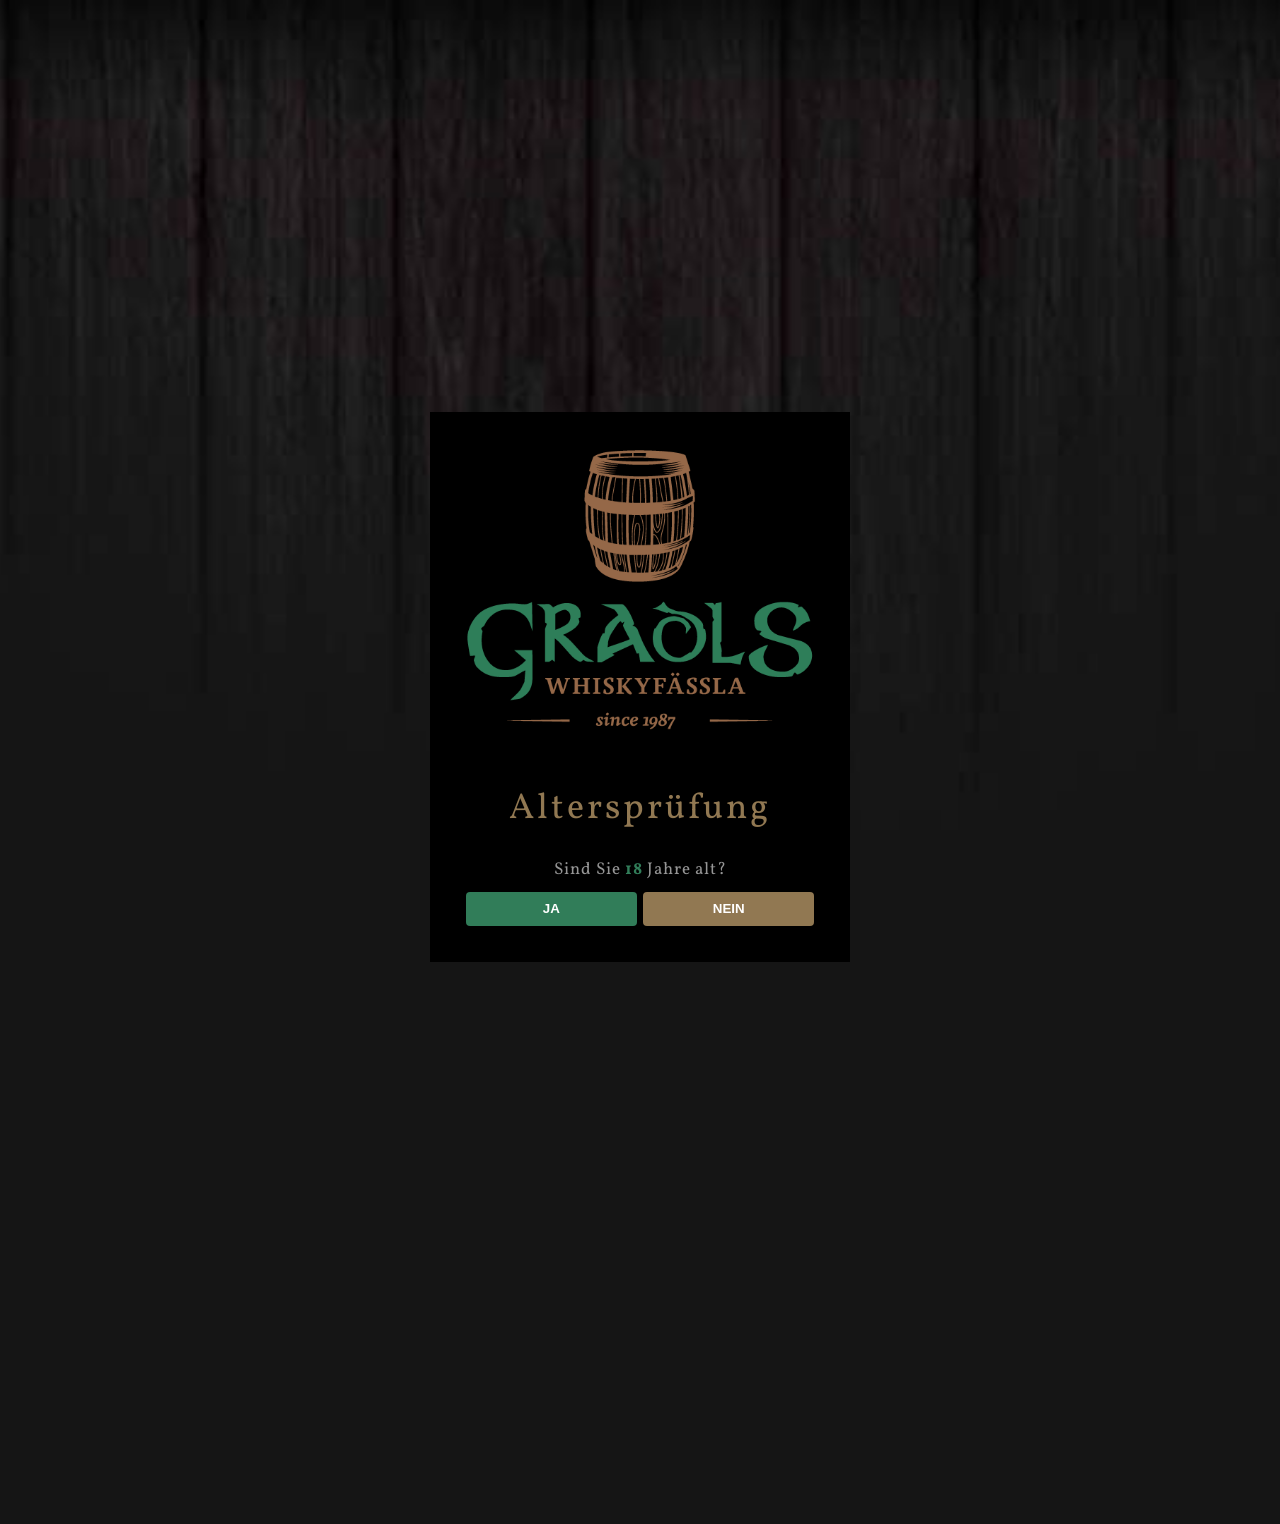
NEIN (729, 908)
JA (551, 908)
